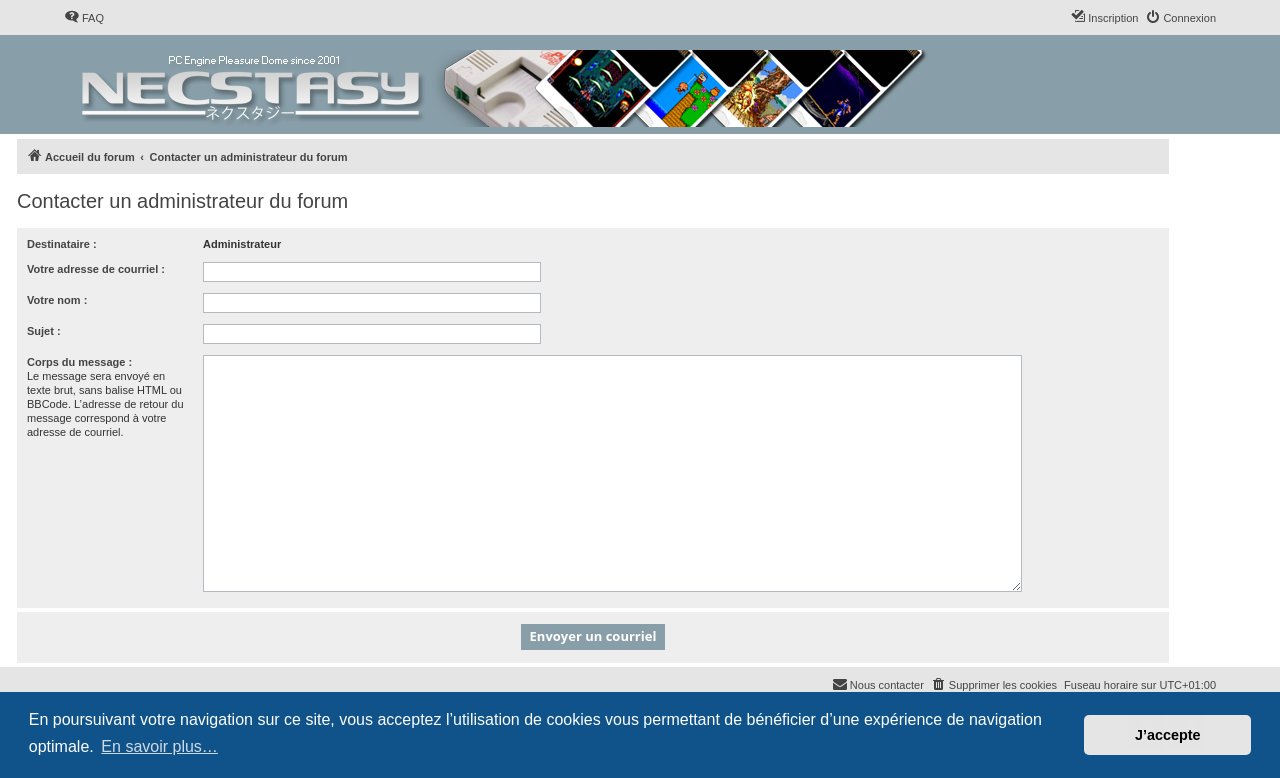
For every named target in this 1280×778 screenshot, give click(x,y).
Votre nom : (57, 300)
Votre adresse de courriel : (96, 269)
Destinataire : (62, 244)
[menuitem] (84, 18)
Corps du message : (79, 362)
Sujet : (44, 331)
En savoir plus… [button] (159, 746)
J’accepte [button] (1168, 735)
